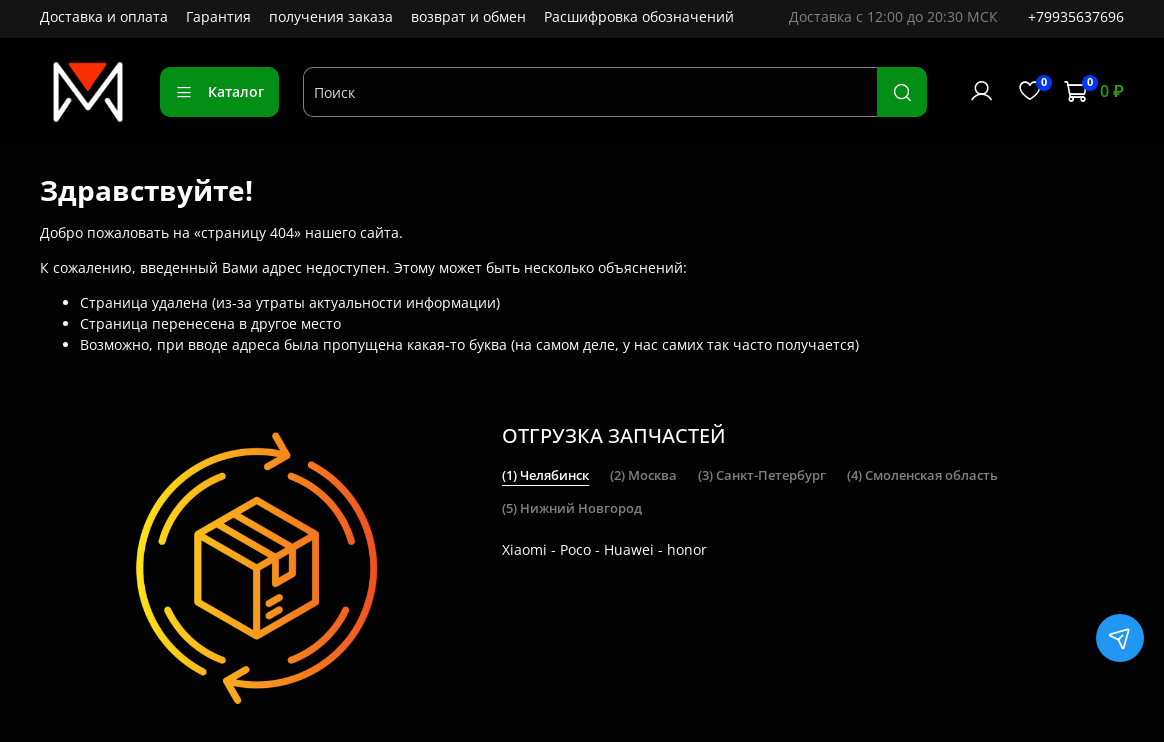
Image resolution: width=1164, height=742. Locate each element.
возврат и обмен (468, 16)
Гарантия (218, 16)
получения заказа (331, 16)
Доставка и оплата (104, 16)
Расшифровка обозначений (639, 16)
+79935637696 (1076, 16)
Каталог (219, 91)
